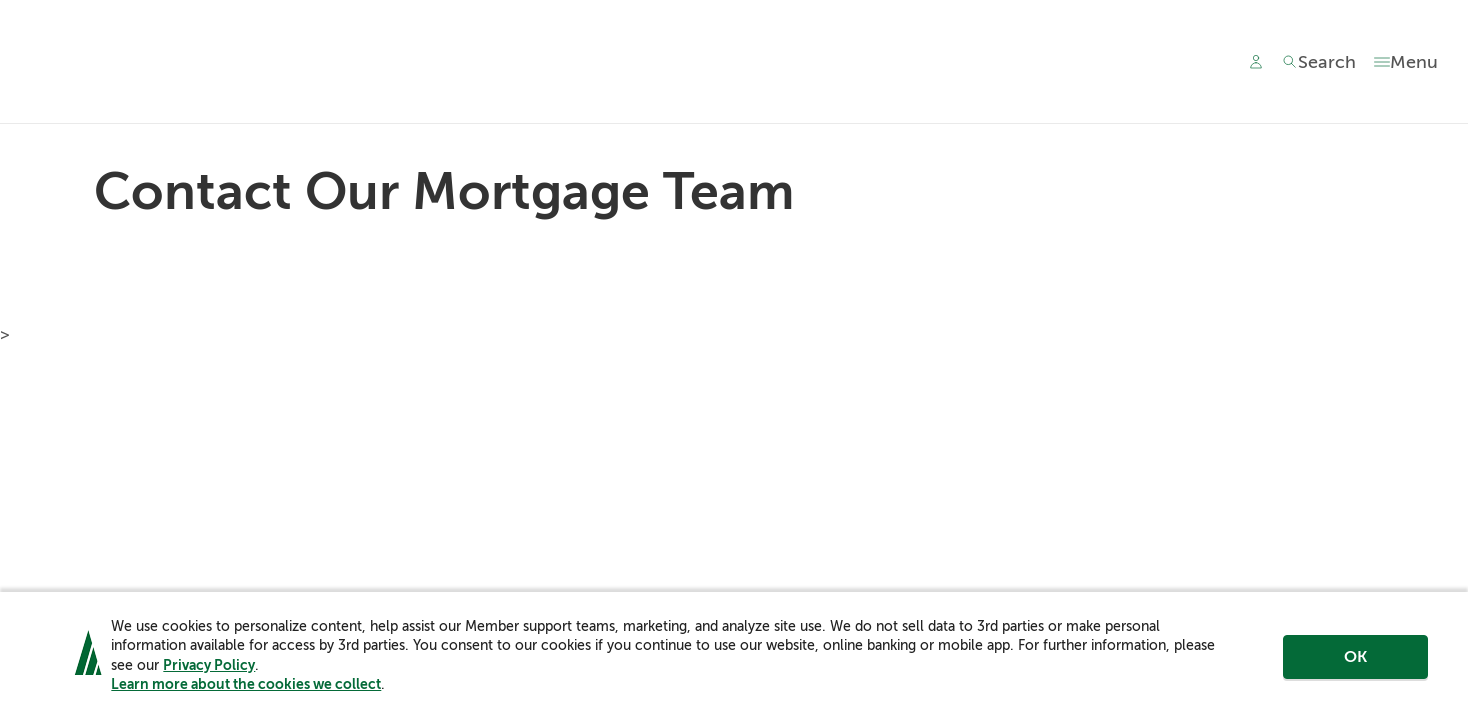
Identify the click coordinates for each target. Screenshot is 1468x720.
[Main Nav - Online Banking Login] (1256, 62)
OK (1355, 657)
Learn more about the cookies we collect (246, 684)
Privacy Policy (209, 665)
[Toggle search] (1319, 62)
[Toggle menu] (1406, 62)
